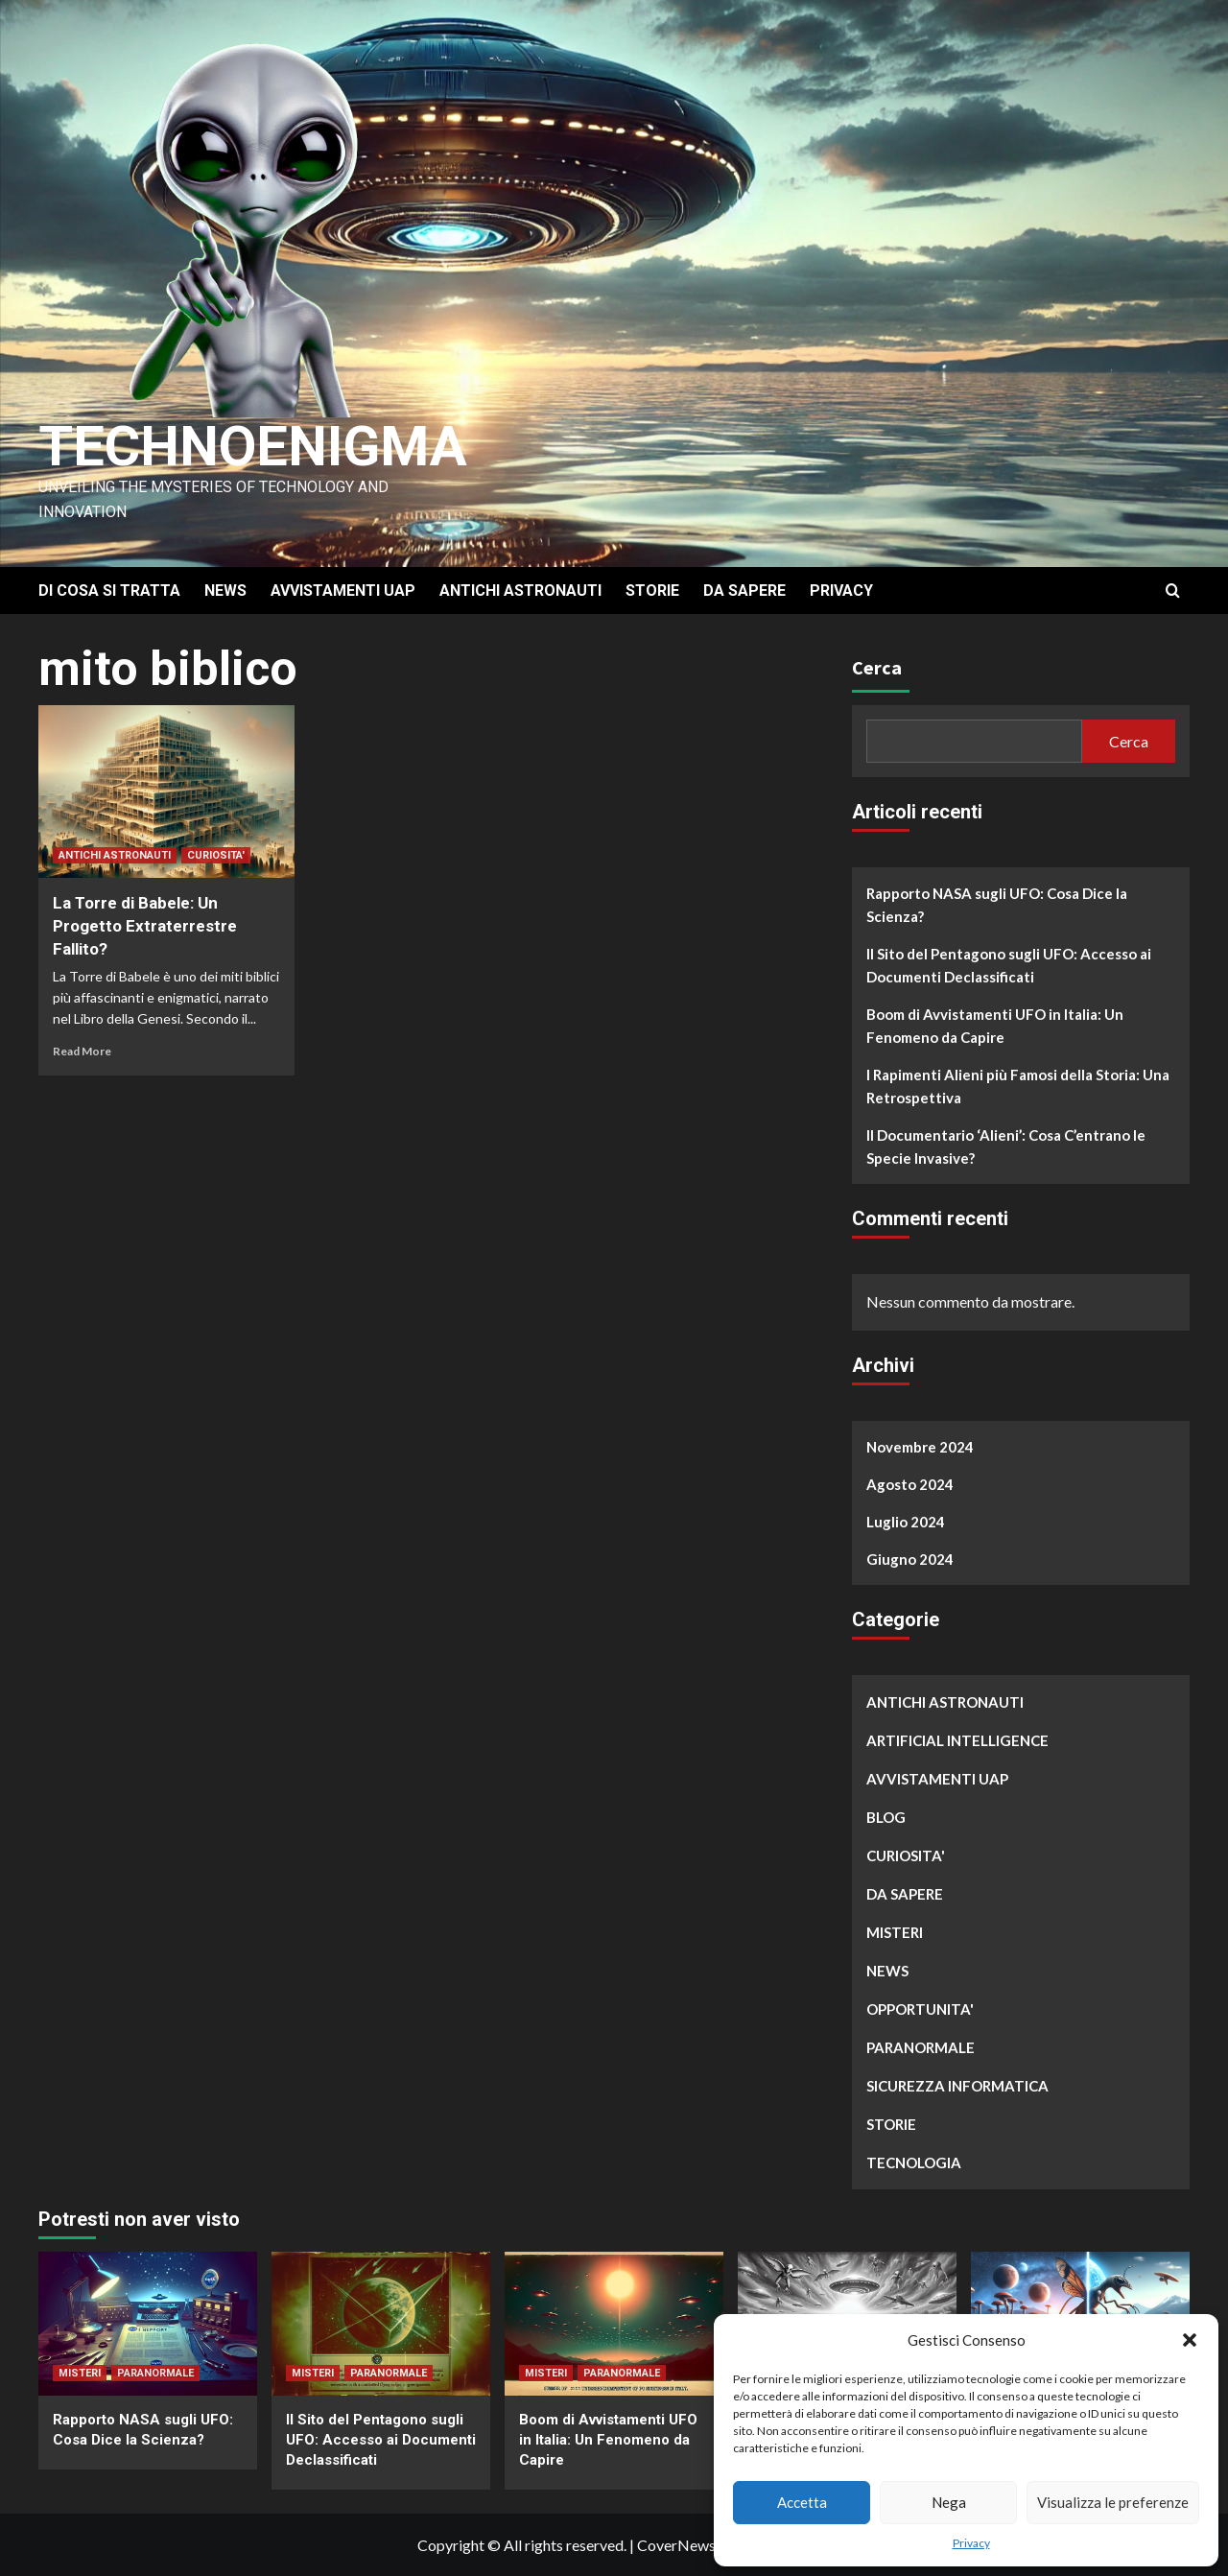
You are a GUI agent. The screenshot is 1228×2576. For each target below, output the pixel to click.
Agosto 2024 (910, 1484)
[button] (1189, 2340)
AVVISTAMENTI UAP (343, 590)
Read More (82, 1051)
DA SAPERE (744, 590)
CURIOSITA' (216, 855)
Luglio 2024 (905, 1521)
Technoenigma (261, 446)
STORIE (652, 590)
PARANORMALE (920, 2047)
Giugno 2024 (910, 1559)
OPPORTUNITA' (920, 2009)
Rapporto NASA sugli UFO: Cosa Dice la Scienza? (996, 905)
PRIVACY (841, 590)
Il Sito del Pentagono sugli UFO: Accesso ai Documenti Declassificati (1008, 965)
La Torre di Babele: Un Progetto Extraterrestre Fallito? (145, 925)
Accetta (802, 2502)
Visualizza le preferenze (1113, 2502)
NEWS (225, 590)
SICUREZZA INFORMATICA (957, 2085)
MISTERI (894, 1932)
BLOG (886, 1817)
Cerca (877, 667)
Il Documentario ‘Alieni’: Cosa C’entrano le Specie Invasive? (1005, 1146)
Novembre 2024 (920, 1446)
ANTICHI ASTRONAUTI (520, 590)
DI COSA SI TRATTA (109, 590)
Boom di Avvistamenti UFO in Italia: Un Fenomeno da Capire (994, 1025)
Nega (949, 2502)
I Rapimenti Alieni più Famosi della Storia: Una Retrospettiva (1017, 1086)
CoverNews (676, 2545)
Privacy (971, 2543)
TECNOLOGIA (913, 2162)
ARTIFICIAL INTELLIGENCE (957, 1740)
